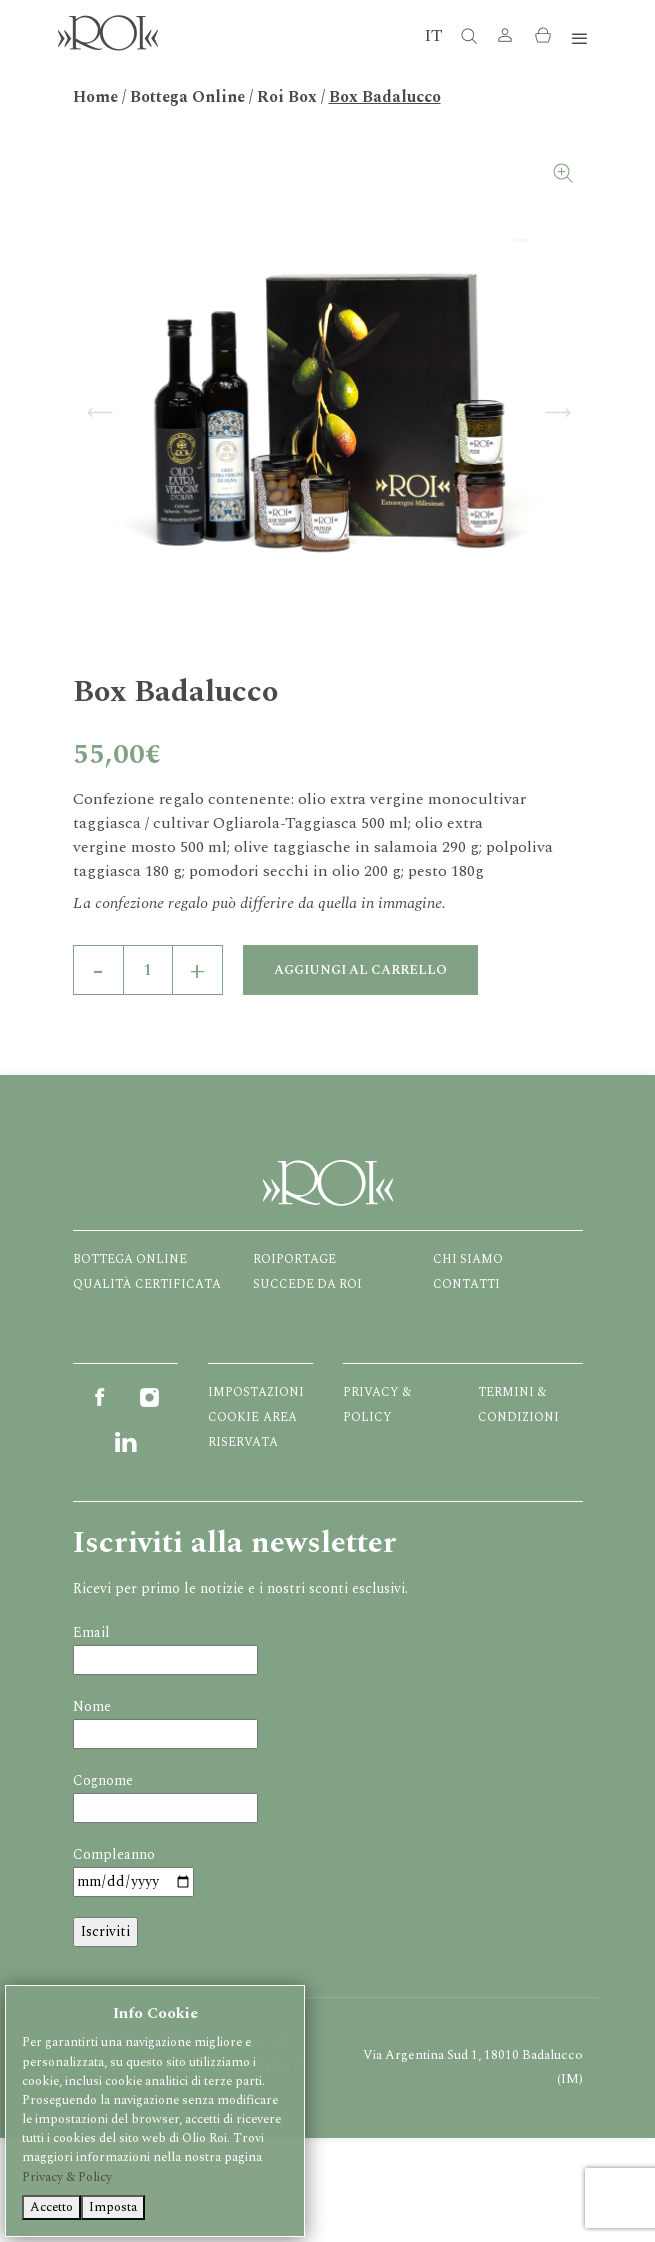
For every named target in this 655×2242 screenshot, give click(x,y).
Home (95, 97)
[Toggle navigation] (580, 39)
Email (91, 1632)
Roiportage (294, 1259)
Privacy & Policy (67, 2177)
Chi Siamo (468, 1259)
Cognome (103, 1780)
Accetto (51, 2207)
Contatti (466, 1284)
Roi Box (287, 97)
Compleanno (114, 1854)
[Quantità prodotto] (148, 970)
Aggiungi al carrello (360, 970)
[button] (505, 39)
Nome (92, 1706)
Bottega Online (187, 97)
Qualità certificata (147, 1284)
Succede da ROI (307, 1284)
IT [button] (433, 35)
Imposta (113, 2207)
